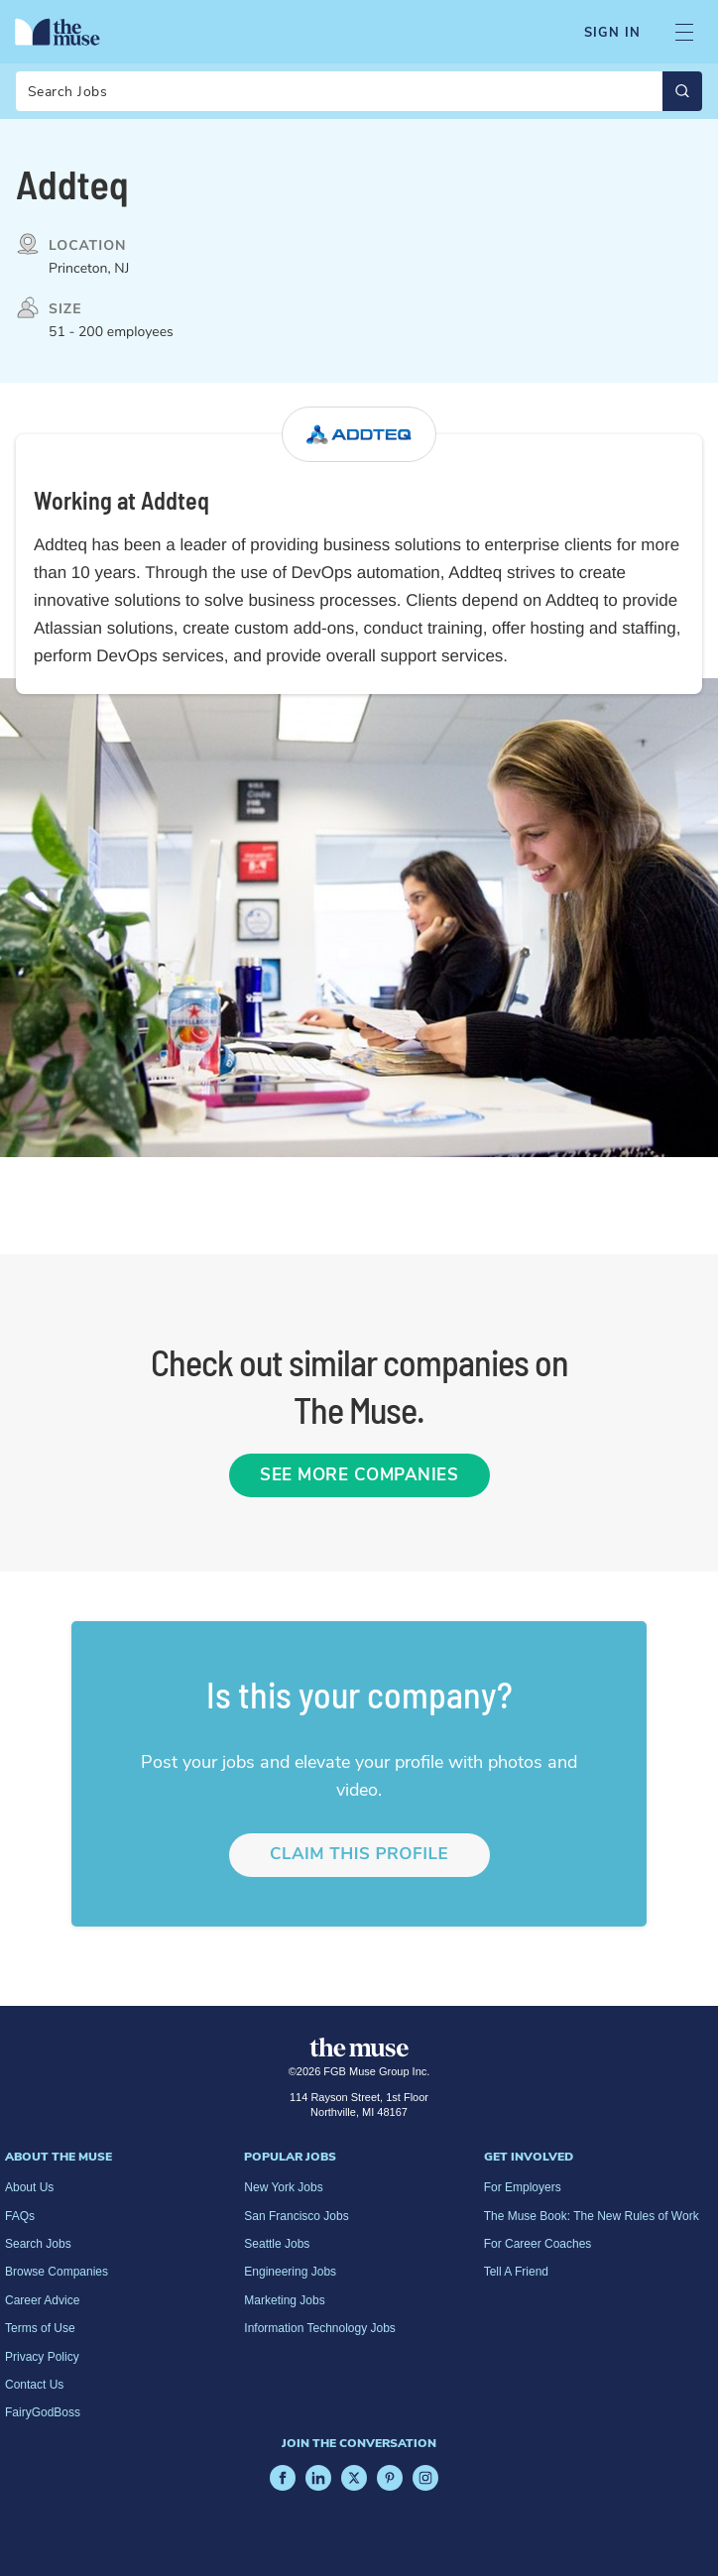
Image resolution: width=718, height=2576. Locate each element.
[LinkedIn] (318, 2478)
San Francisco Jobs (296, 2216)
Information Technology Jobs (320, 2328)
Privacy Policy (42, 2357)
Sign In (612, 33)
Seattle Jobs (276, 2244)
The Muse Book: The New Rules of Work (591, 2216)
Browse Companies (56, 2272)
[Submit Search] (682, 91)
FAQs (20, 2216)
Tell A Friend (516, 2272)
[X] (354, 2478)
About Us (29, 2187)
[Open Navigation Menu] (684, 32)
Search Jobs (38, 2244)
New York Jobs (283, 2187)
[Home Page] (57, 32)
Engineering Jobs (290, 2272)
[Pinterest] (390, 2478)
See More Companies (359, 1475)
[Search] (359, 91)
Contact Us (34, 2385)
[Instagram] (425, 2478)
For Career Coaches (538, 2244)
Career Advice (42, 2300)
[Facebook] (283, 2478)
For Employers (522, 2187)
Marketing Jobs (284, 2300)
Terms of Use (40, 2328)
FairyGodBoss (42, 2412)
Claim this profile (359, 1854)
